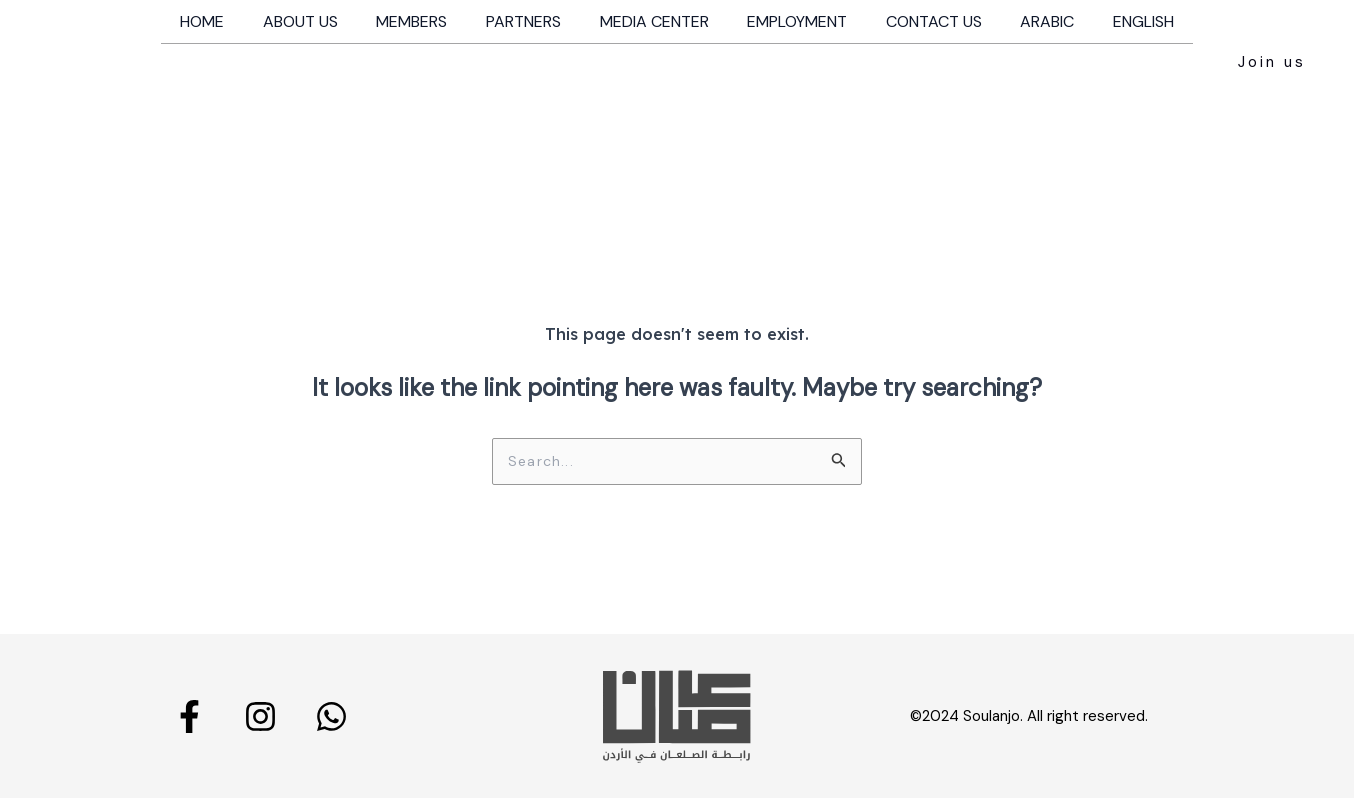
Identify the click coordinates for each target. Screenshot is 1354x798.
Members (425, 21)
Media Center (654, 21)
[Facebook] (189, 715)
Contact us (921, 21)
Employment (791, 21)
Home (229, 21)
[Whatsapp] (331, 715)
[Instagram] (260, 715)
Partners (530, 21)
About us (320, 21)
